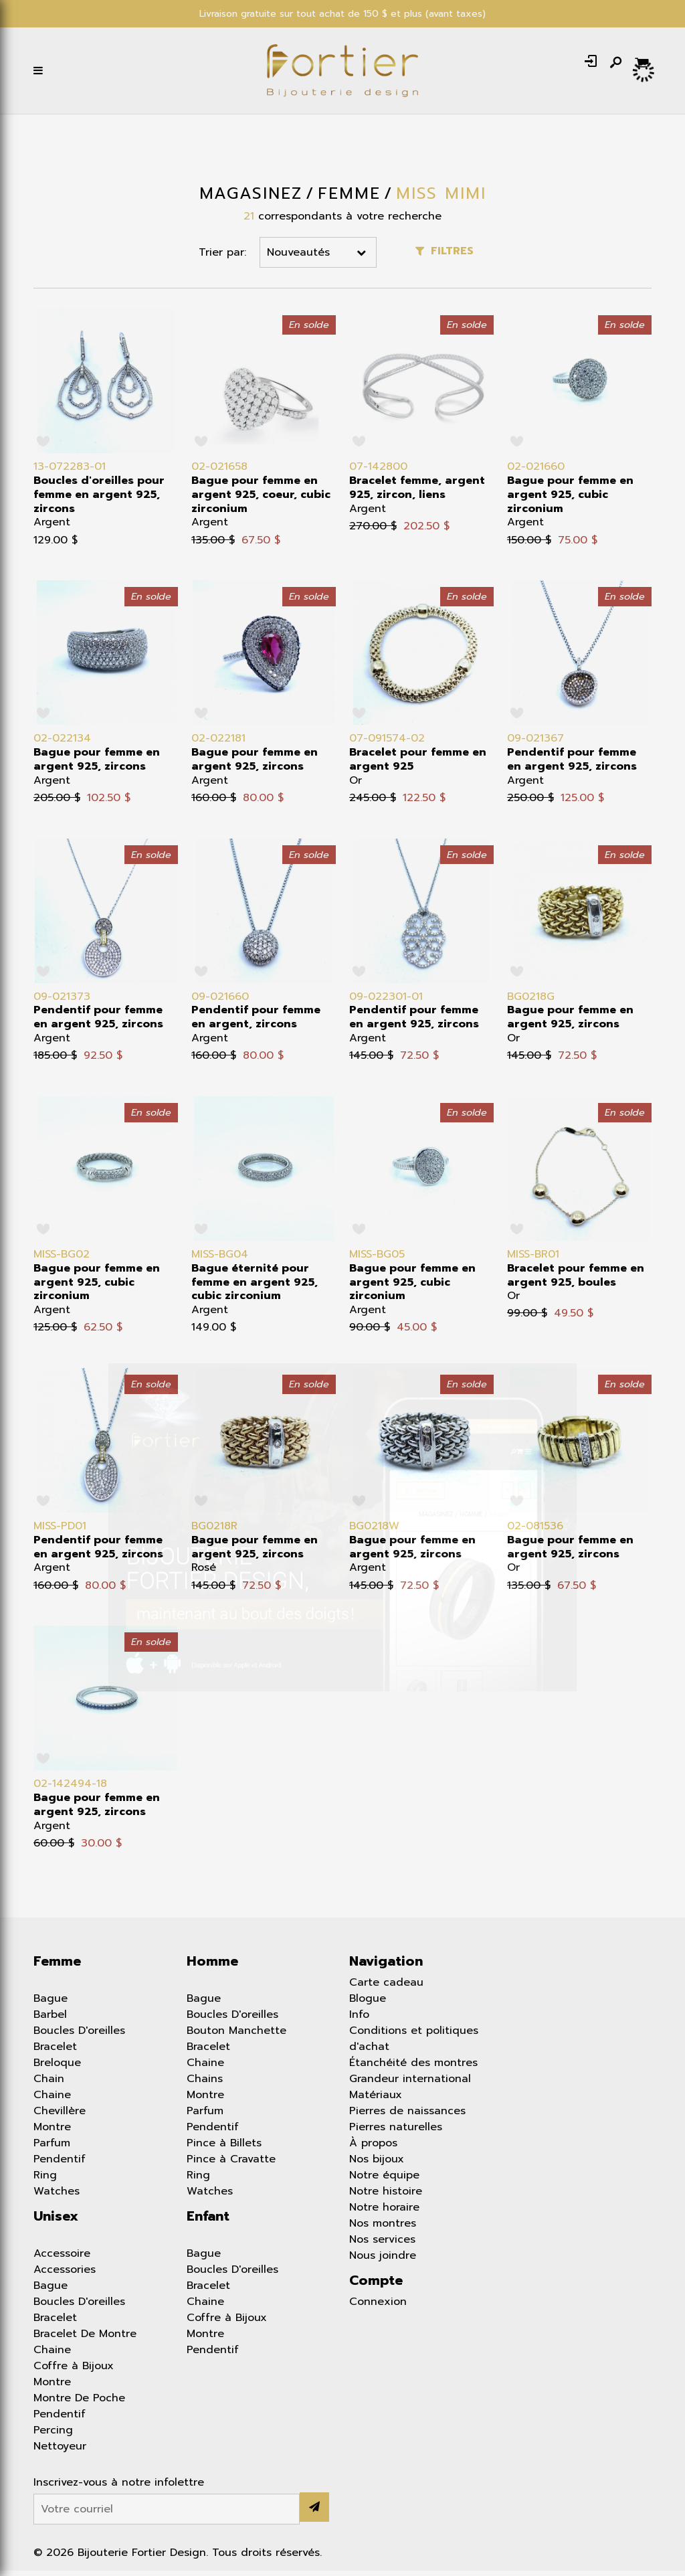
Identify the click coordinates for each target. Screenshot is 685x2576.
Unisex (55, 2221)
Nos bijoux (376, 2164)
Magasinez (250, 198)
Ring (45, 2180)
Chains (205, 2084)
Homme (212, 1966)
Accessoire (61, 2259)
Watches (56, 2196)
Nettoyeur (59, 2451)
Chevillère (59, 2116)
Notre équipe (384, 2180)
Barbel (50, 2020)
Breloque (57, 2068)
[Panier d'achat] (642, 66)
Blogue (367, 2004)
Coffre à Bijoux (73, 2371)
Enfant (208, 2221)
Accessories (64, 2275)
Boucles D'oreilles (79, 2036)
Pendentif (59, 2164)
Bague (50, 2004)
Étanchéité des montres (413, 2068)
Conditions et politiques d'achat (413, 2044)
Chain (48, 2084)
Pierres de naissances (407, 2116)
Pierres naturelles (395, 2132)
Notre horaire (384, 2213)
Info (359, 2020)
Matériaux (375, 2100)
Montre (52, 2132)
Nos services (382, 2245)
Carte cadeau (386, 1988)
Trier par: (222, 258)
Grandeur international (410, 2084)
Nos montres (382, 2229)
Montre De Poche (79, 2403)
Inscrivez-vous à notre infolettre (118, 2488)
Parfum (51, 2148)
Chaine (52, 2100)
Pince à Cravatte (231, 2164)
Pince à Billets (224, 2148)
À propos (373, 2148)
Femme (57, 1966)
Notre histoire (385, 2196)
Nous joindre (382, 2261)
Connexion (378, 2307)
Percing (53, 2435)
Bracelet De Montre (84, 2339)
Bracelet (55, 2052)
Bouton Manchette (236, 2036)
